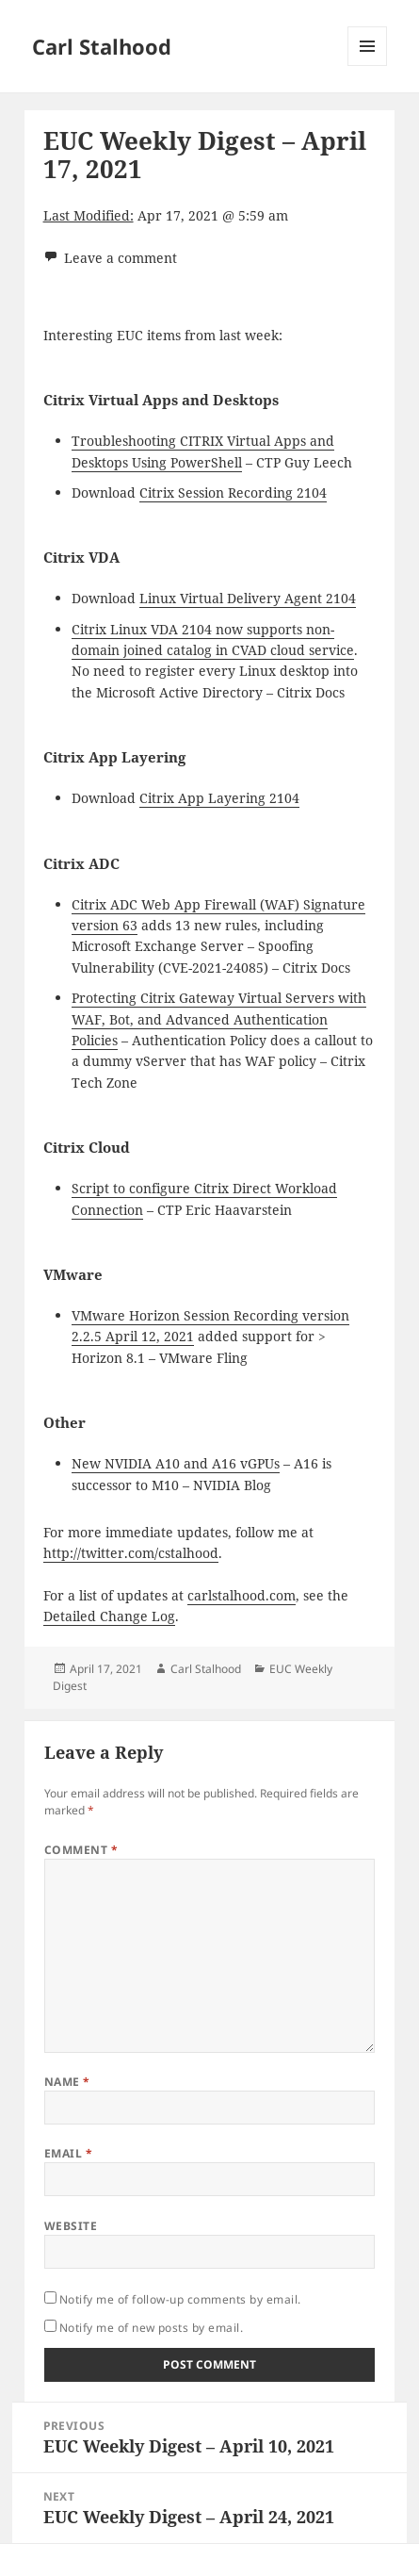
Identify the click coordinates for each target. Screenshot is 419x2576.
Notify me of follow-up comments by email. (180, 2299)
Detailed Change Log (109, 1616)
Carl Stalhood (101, 46)
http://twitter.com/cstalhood (130, 1553)
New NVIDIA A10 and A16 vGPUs (176, 1463)
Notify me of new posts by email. (151, 2328)
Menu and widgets (367, 65)
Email (68, 2153)
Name (67, 2082)
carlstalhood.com (241, 1595)
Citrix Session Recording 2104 (233, 492)
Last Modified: (88, 215)
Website (70, 2226)
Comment (81, 1850)
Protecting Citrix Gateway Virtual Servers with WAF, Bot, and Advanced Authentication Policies (219, 1019)
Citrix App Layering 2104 (219, 798)
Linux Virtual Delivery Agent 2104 (247, 598)
